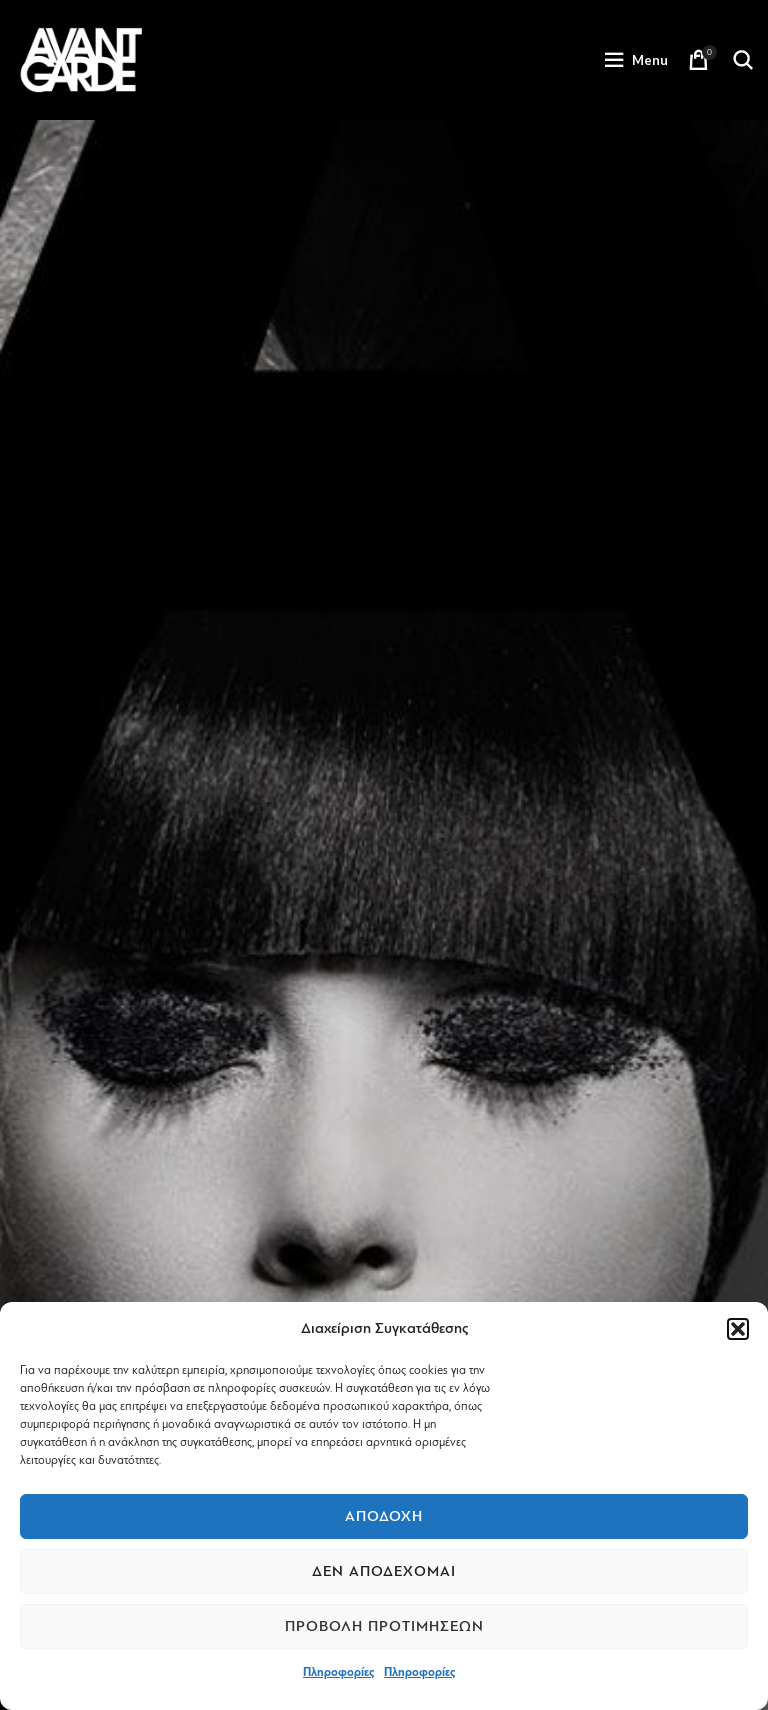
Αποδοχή (384, 1516)
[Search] (743, 60)
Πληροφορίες (338, 1672)
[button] (738, 1329)
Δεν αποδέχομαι (384, 1571)
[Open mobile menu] (636, 60)
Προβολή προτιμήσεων (384, 1626)
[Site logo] (81, 59)
